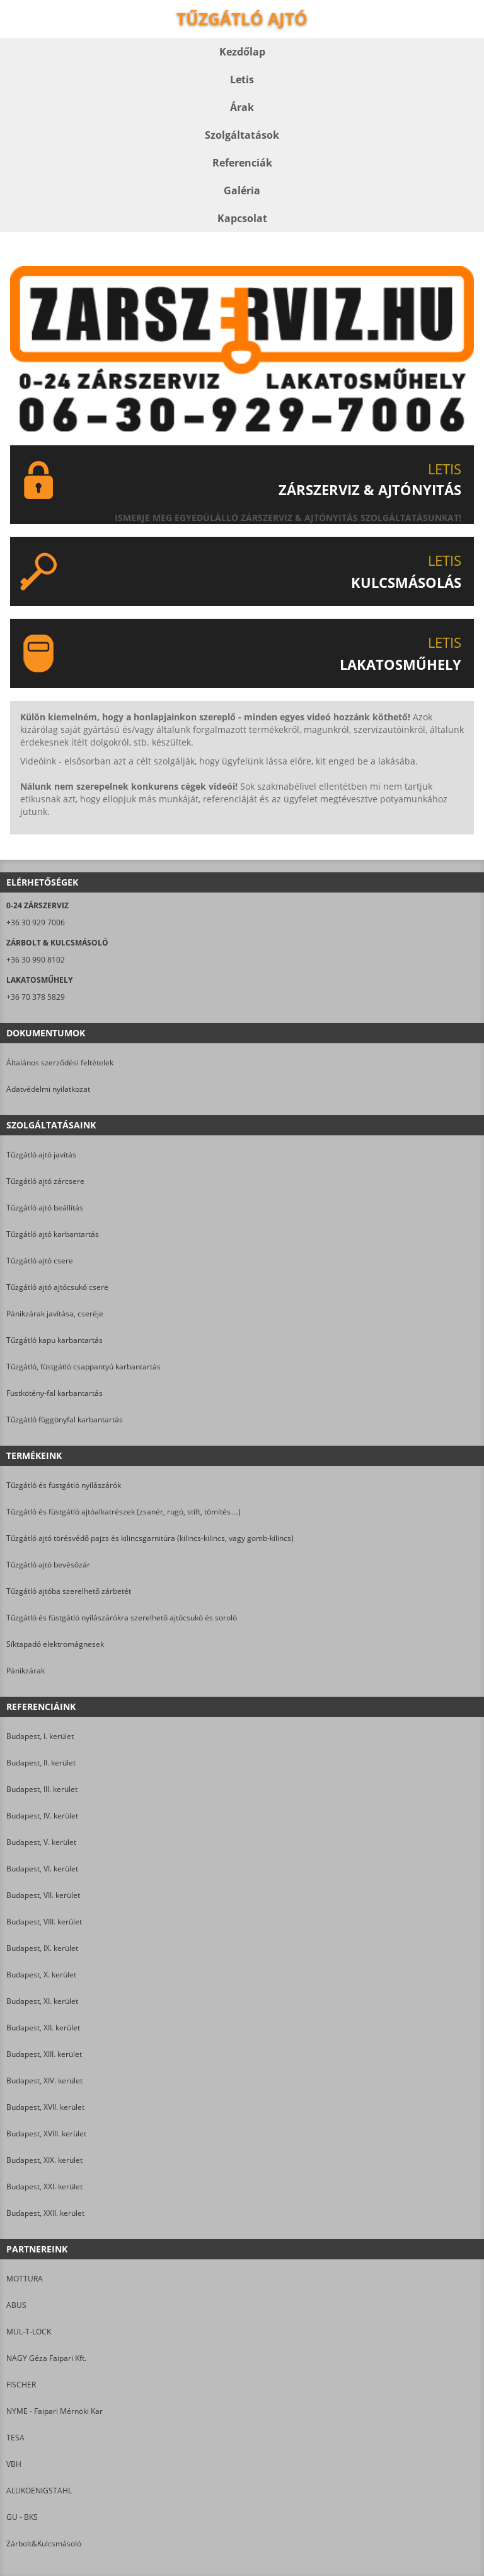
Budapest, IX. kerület (42, 1948)
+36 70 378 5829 (35, 997)
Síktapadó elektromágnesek (55, 1644)
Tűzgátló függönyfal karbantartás (64, 1419)
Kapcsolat (242, 218)
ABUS (16, 2305)
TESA (15, 2437)
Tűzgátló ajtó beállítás (44, 1207)
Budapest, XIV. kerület (44, 2080)
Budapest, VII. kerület (43, 1895)
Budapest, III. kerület (42, 1789)
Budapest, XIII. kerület (44, 2054)
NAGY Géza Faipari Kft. (46, 2358)
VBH (13, 2464)
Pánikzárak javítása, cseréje (54, 1313)
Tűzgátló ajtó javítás (41, 1154)
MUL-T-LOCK (28, 2331)
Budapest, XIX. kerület (44, 2160)
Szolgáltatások (242, 135)
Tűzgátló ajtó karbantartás (52, 1234)
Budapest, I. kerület (40, 1736)
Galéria (242, 190)
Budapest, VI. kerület (42, 1868)
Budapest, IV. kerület (42, 1815)
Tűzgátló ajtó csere (39, 1260)
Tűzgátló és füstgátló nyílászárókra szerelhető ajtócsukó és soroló (121, 1617)
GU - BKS (22, 2517)
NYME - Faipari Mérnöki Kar (54, 2411)
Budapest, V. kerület (41, 1842)
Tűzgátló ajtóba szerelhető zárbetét (68, 1591)
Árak (242, 107)
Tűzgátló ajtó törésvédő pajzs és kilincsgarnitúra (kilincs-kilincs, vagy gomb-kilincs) (150, 1538)
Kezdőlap (242, 52)
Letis (242, 79)
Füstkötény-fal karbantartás (54, 1393)
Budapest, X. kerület (41, 1974)
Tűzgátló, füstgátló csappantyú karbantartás (83, 1366)
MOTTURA (24, 2278)
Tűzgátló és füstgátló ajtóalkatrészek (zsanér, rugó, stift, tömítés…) (123, 1511)
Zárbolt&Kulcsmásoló (43, 2543)
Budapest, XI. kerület (42, 2001)
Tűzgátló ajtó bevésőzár (48, 1564)
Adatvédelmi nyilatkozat (48, 1089)
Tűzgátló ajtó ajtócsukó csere (57, 1287)
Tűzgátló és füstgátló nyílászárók (63, 1485)
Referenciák (242, 163)
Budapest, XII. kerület (43, 2027)
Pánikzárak (25, 1670)
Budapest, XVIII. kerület (46, 2133)
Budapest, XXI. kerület (44, 2186)
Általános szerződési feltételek (59, 1062)
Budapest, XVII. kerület (45, 2107)
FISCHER (21, 2384)
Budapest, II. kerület (41, 1762)
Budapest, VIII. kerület (44, 1921)
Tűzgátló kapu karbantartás (54, 1340)
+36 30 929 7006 (35, 922)
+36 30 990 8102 (35, 959)
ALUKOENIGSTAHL (39, 2490)
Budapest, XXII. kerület (45, 2213)
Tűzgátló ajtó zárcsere (45, 1181)
